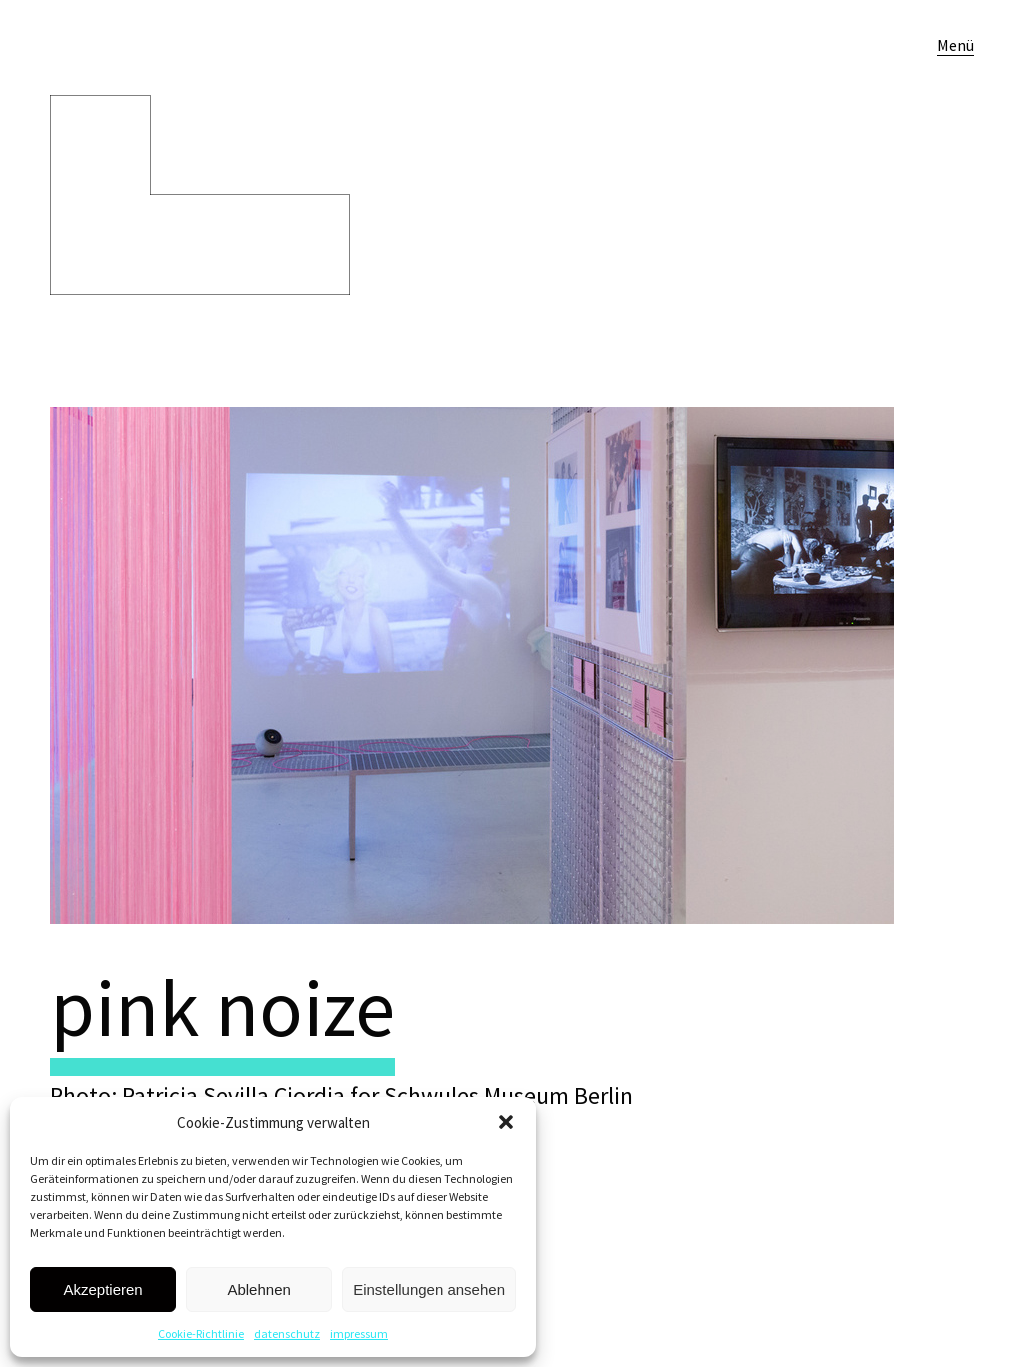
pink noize (222, 1007)
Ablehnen (258, 1289)
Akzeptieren (102, 1289)
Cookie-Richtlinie (201, 1333)
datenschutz (287, 1333)
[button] (506, 1122)
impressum (359, 1333)
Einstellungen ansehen (429, 1289)
